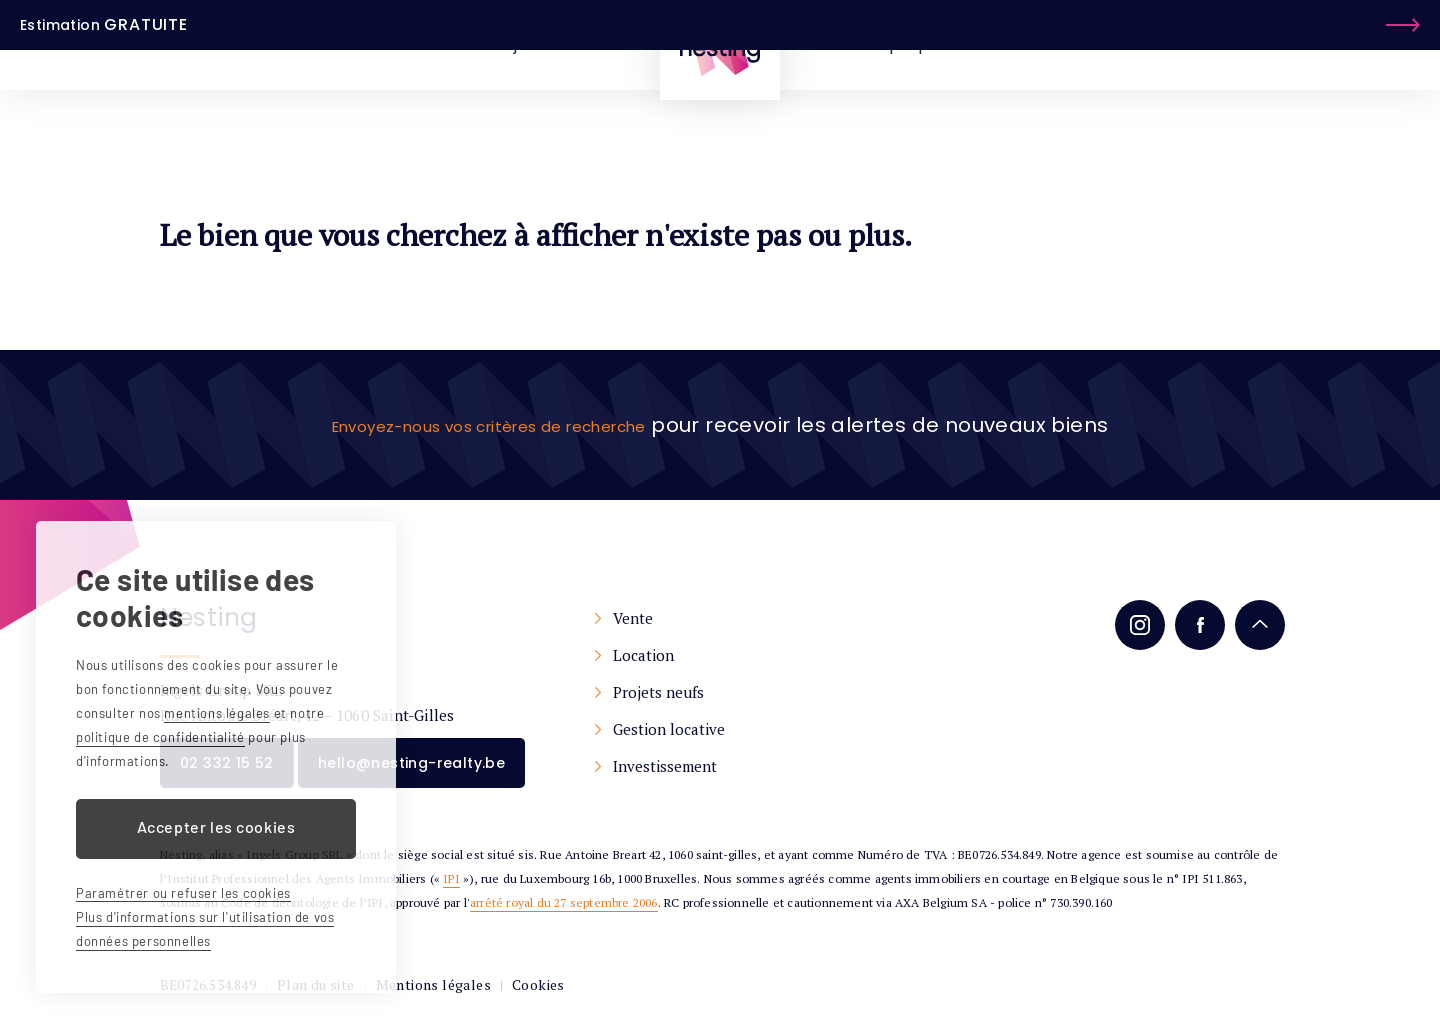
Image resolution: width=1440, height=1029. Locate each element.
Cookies (513, 999)
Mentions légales (417, 999)
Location (703, 655)
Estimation (1306, 44)
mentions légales (217, 713)
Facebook (1195, 625)
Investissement (725, 766)
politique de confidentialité (160, 737)
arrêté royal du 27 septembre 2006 (564, 916)
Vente (693, 618)
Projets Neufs (539, 44)
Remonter (1255, 625)
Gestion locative (729, 729)
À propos (911, 44)
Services (1006, 44)
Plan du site (311, 999)
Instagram (1135, 625)
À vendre (345, 44)
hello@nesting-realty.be (451, 772)
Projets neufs (718, 692)
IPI (451, 892)
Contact (1096, 44)
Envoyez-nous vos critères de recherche (489, 425)
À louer (434, 44)
